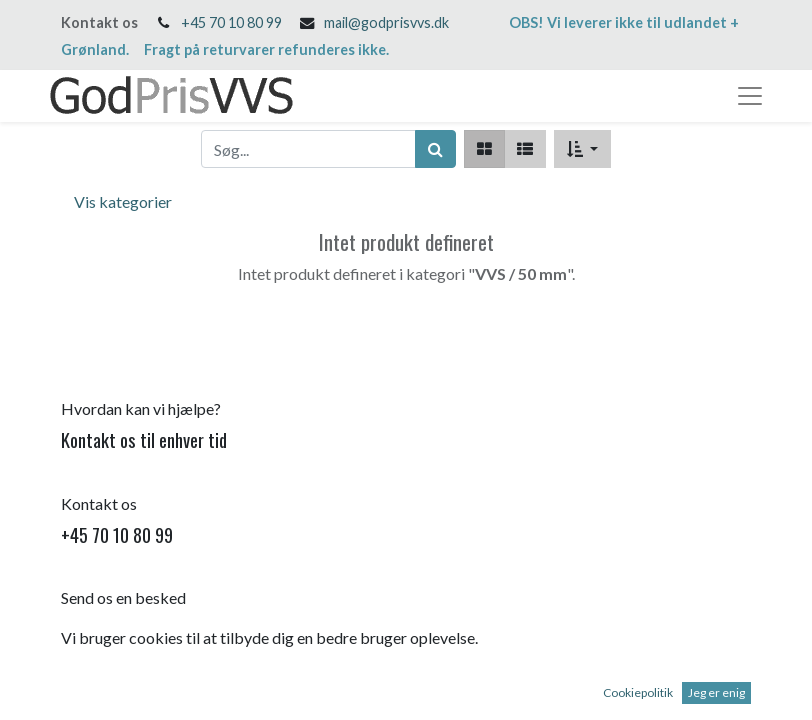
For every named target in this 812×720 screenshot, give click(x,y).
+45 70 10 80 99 (231, 22)
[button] (582, 149)
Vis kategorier (123, 201)
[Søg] (435, 149)
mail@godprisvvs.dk (386, 22)
